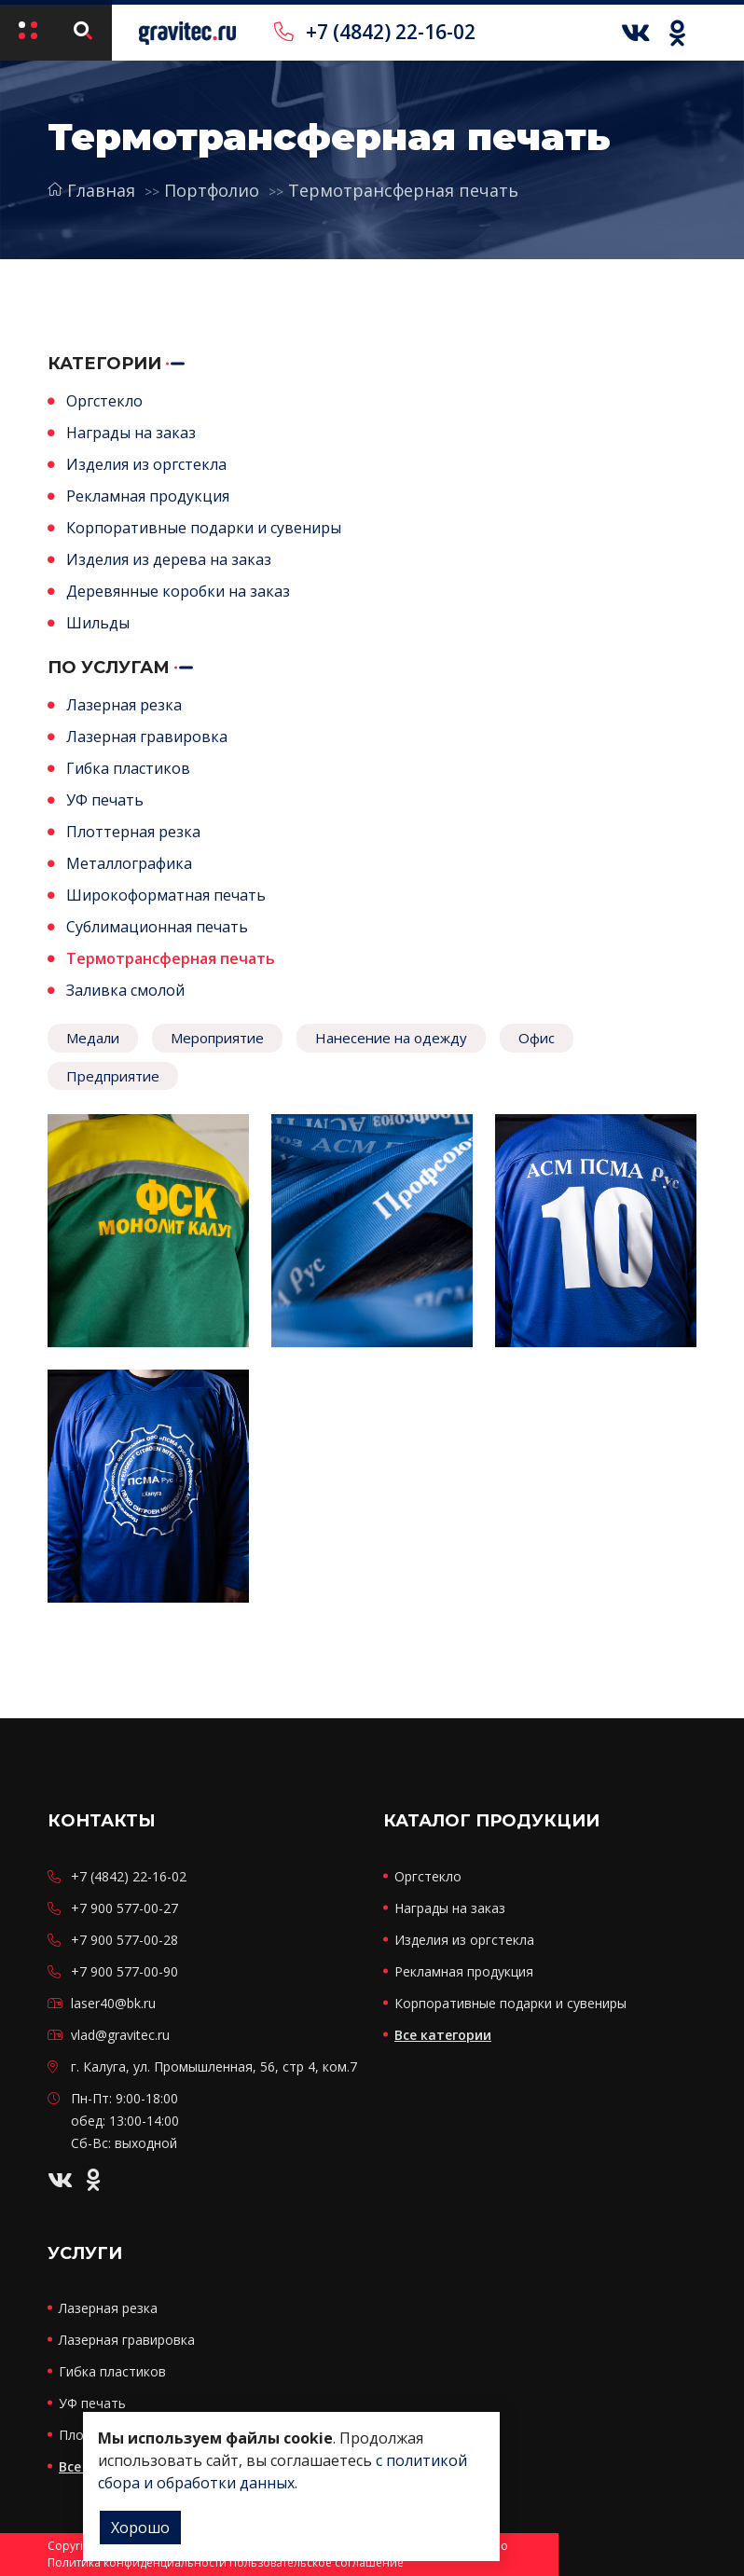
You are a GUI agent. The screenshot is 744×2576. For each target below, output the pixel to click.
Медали (92, 1037)
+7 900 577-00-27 (124, 1908)
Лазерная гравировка (146, 736)
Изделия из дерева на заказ (168, 559)
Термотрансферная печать (403, 190)
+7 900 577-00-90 (124, 1971)
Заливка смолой (125, 990)
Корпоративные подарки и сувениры (203, 527)
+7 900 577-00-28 (124, 1940)
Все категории (442, 2035)
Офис (536, 1037)
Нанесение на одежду (391, 1037)
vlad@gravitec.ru (120, 2035)
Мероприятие (217, 1037)
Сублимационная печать (157, 926)
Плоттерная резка (133, 831)
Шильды (98, 623)
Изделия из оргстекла (146, 464)
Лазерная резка (124, 705)
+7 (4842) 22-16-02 (374, 32)
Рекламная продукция (147, 496)
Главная (91, 190)
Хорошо (140, 2527)
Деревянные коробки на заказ (178, 591)
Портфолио (211, 190)
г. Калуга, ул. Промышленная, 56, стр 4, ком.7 (214, 2066)
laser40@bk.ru (113, 2003)
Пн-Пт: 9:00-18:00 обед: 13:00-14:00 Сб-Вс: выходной (125, 2120)
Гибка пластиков (128, 768)
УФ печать (105, 800)
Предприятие (112, 1076)
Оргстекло (104, 401)
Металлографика (129, 863)
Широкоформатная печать (166, 895)
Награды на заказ (131, 432)
